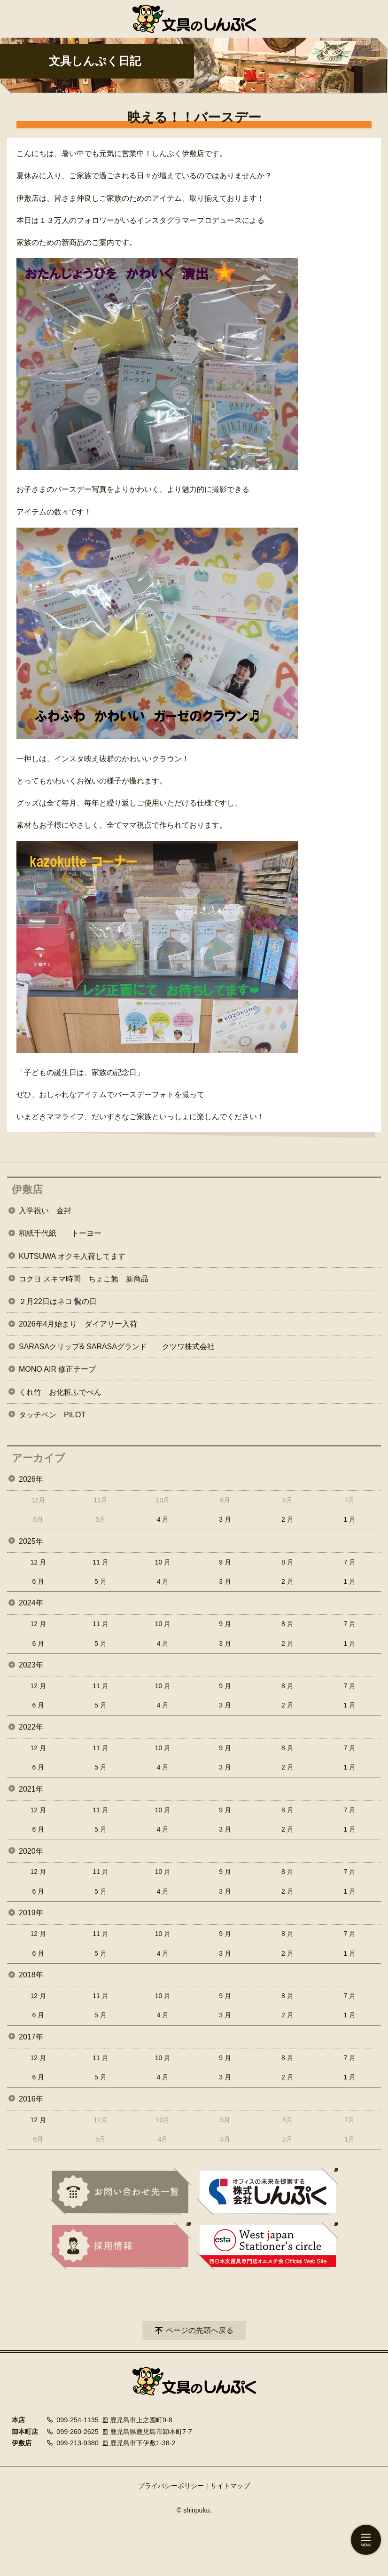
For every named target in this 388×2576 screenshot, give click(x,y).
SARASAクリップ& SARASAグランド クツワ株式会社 (117, 1347)
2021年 (31, 1789)
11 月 (100, 1562)
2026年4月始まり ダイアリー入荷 (78, 1324)
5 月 (100, 1581)
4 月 (163, 1519)
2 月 (287, 1519)
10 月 (163, 1562)
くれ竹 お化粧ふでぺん (60, 1392)
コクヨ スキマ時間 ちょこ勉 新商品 (83, 1279)
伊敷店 (27, 1189)
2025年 (31, 1541)
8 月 (287, 1562)
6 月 (38, 1581)
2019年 (31, 1913)
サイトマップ (230, 2485)
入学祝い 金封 (45, 1211)
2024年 (31, 1603)
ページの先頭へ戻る (199, 2330)
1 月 (350, 1519)
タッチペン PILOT (52, 1415)
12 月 (38, 1562)
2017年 (31, 2037)
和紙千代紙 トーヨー (60, 1233)
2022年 (31, 1727)
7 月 (350, 1562)
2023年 (31, 1665)
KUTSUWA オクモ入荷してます (72, 1256)
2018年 (31, 1975)
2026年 (31, 1479)
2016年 (31, 2099)
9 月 (225, 1562)
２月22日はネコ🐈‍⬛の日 (58, 1301)
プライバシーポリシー (171, 2485)
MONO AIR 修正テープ (57, 1369)
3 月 (225, 1519)
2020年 (31, 1851)
